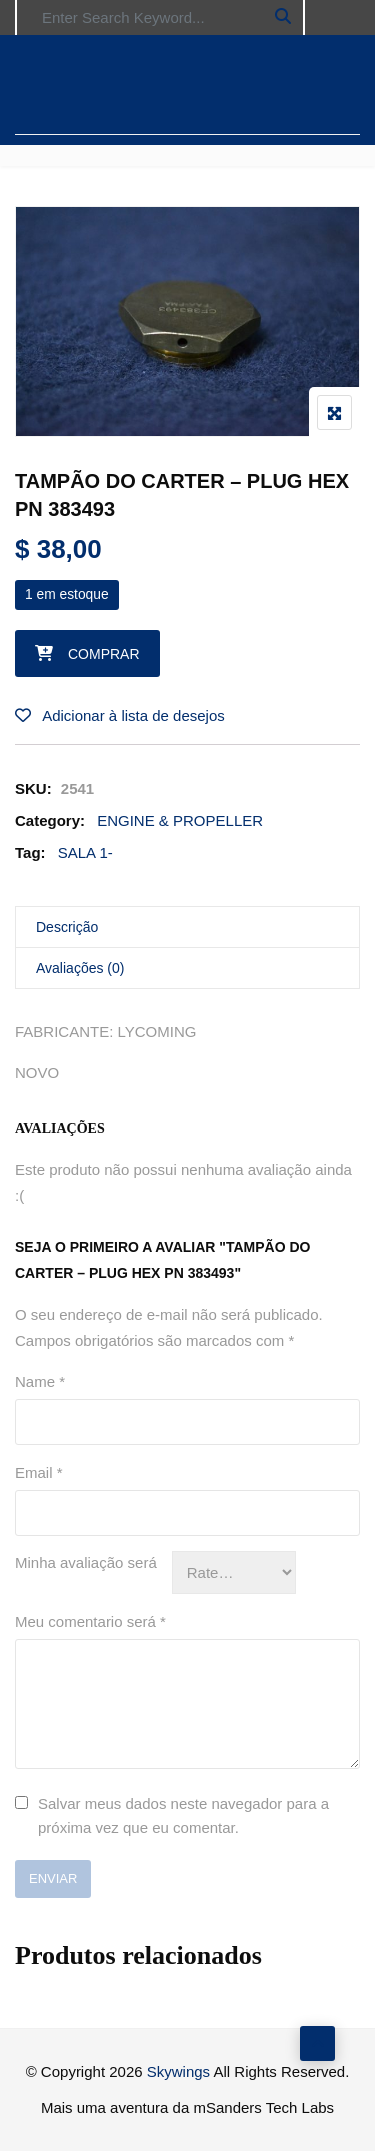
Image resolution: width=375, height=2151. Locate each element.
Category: (50, 820)
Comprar (104, 654)
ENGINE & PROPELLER (180, 820)
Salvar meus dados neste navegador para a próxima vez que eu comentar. (183, 1815)
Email (39, 1472)
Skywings (178, 2071)
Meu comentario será (90, 1621)
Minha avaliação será (86, 1562)
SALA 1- (85, 852)
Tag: (30, 852)
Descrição (67, 927)
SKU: (33, 788)
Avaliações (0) (80, 968)
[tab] (187, 927)
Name (40, 1381)
